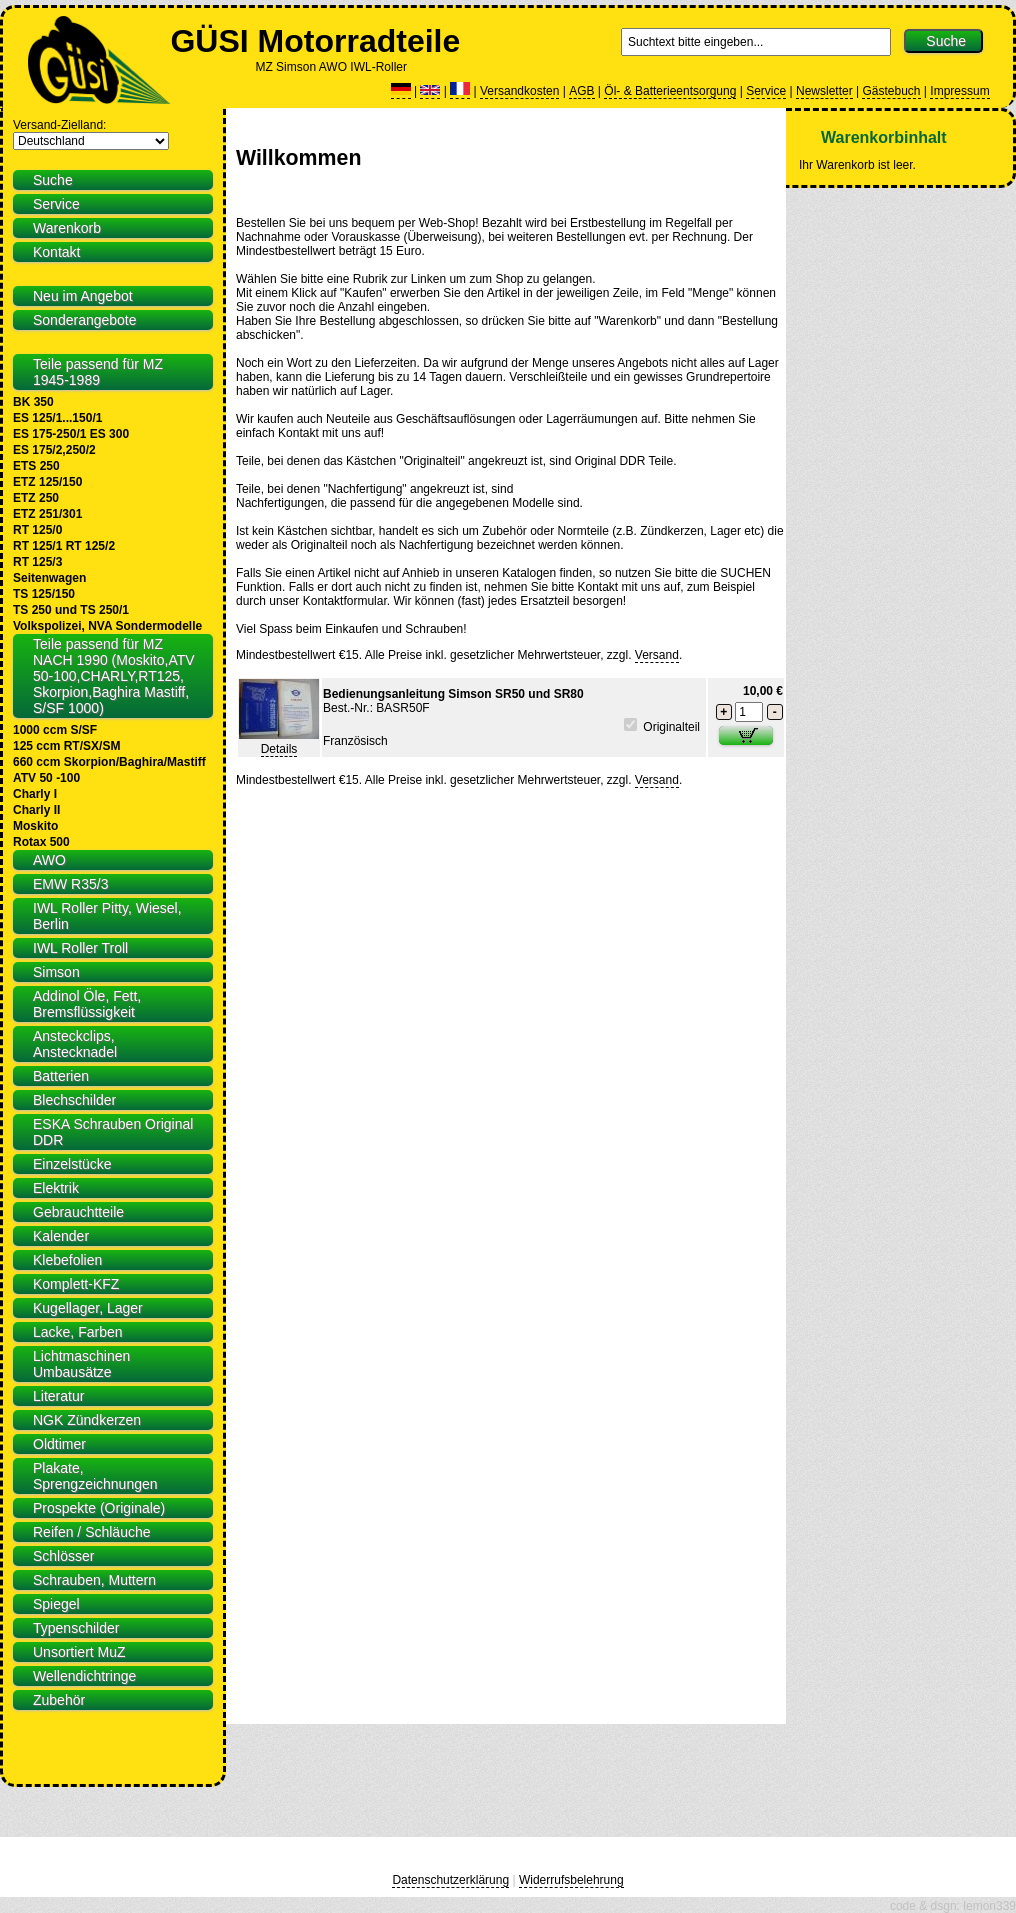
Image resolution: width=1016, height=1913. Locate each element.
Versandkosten (519, 91)
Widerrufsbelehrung (571, 1880)
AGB (581, 91)
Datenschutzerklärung (450, 1880)
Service (766, 91)
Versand (657, 655)
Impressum (959, 91)
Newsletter (824, 91)
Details (279, 749)
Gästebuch (891, 91)
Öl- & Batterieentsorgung (670, 91)
